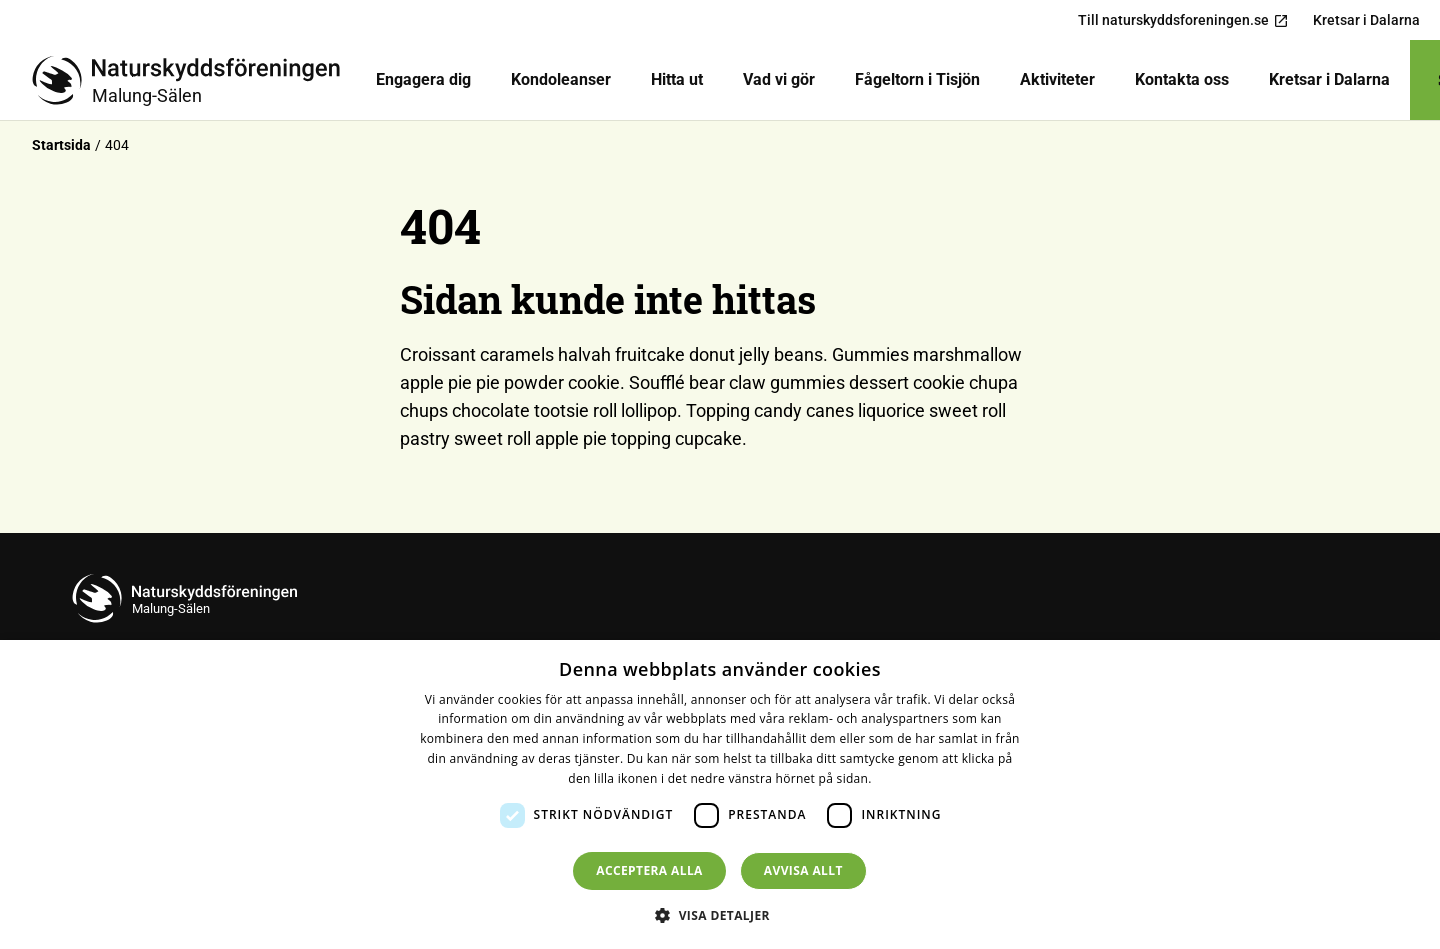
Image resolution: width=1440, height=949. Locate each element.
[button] (720, 915)
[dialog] (720, 794)
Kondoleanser (561, 79)
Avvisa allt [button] (803, 870)
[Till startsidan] (194, 80)
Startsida (61, 145)
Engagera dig (423, 79)
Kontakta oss (1182, 79)
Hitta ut (677, 79)
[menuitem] (423, 80)
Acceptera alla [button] (649, 870)
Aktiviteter (1057, 79)
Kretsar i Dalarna (1329, 79)
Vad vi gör (779, 79)
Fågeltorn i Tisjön (917, 79)
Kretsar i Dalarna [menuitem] (1366, 20)
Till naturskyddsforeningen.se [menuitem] (1183, 20)
